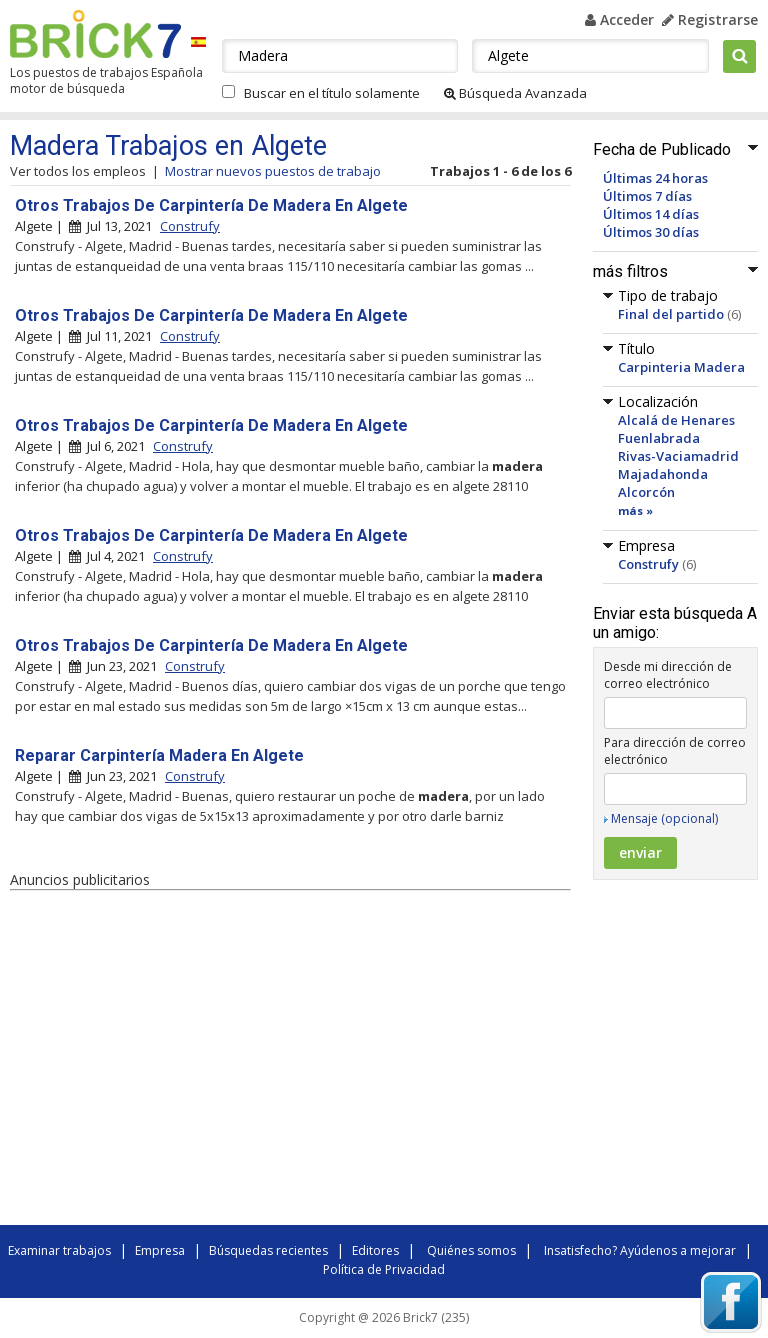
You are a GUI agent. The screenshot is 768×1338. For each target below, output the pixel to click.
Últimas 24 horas (655, 178)
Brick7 (95, 34)
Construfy (648, 564)
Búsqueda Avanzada (515, 93)
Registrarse (710, 19)
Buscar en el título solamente (332, 93)
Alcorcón (646, 492)
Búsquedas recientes (268, 1250)
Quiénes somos (471, 1250)
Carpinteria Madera (681, 367)
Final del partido (671, 314)
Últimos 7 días (647, 196)
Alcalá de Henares (676, 420)
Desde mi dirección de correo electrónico (668, 675)
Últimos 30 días (651, 232)
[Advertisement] (290, 1061)
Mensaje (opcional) (664, 818)
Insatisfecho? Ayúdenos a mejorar (640, 1250)
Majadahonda (663, 474)
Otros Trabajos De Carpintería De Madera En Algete (211, 205)
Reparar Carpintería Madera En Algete (159, 755)
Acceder (619, 19)
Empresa (160, 1250)
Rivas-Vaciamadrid (678, 456)
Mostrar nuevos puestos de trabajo (273, 171)
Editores (375, 1250)
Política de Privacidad (384, 1269)
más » (635, 510)
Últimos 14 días (651, 214)
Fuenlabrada (659, 438)
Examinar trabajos (59, 1250)
